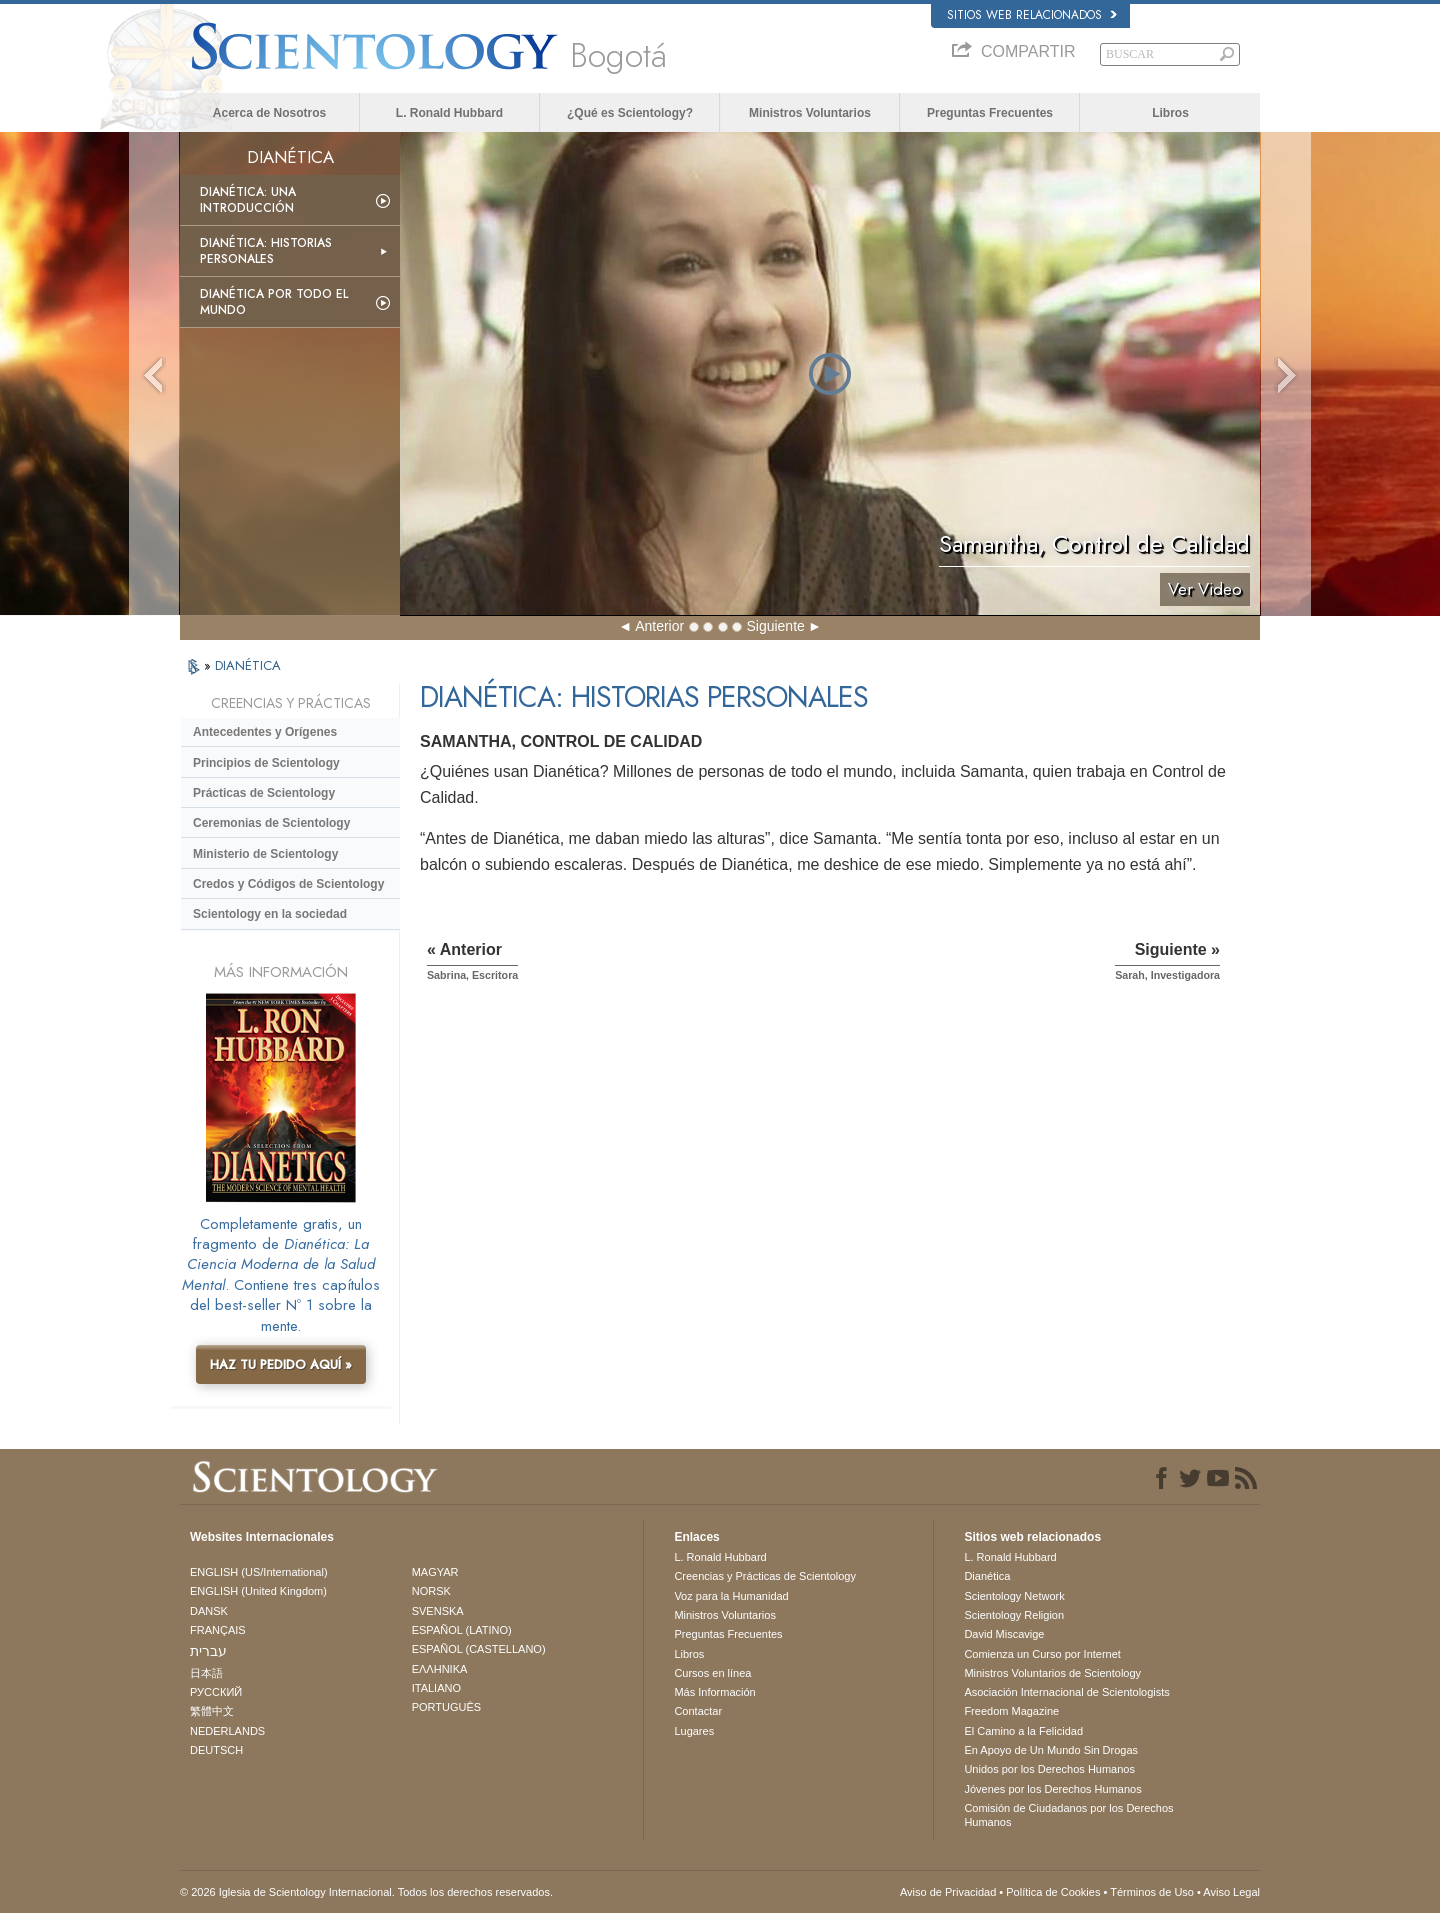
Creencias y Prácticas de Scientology (765, 1576)
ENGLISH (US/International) (259, 1572)
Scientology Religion (1014, 1615)
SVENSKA (438, 1611)
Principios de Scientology (266, 763)
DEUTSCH (216, 1750)
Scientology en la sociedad (270, 914)
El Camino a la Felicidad (1023, 1731)
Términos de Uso (1152, 1892)
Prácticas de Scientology (264, 793)
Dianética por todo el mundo (274, 302)
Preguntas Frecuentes (990, 113)
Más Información (714, 1692)
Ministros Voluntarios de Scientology (1052, 1673)
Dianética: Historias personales (266, 251)
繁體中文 (212, 1711)
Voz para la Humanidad (731, 1596)
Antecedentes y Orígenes (265, 732)
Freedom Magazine (1011, 1711)
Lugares (694, 1731)
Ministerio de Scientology (265, 854)
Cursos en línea (712, 1673)
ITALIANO (436, 1688)
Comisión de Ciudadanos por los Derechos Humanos (1068, 1815)
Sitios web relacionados (1032, 15)
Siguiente (775, 626)
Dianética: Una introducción (248, 200)
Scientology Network (1014, 1596)
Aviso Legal (1231, 1892)
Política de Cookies (1053, 1892)
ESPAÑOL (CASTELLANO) (479, 1649)
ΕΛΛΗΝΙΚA (440, 1669)
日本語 (206, 1673)
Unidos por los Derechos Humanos (1049, 1769)
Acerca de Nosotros (269, 113)
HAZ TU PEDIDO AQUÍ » (281, 1364)
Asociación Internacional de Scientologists (1066, 1692)
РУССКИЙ (216, 1692)
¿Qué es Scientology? (630, 113)
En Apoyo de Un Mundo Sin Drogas (1051, 1750)
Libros (1170, 113)
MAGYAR (435, 1572)
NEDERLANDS (227, 1731)
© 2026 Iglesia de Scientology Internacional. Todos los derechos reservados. (366, 1892)
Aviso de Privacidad (948, 1892)
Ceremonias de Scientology (271, 823)
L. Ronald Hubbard (449, 113)
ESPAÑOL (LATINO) (462, 1630)
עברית (208, 1651)
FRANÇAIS (218, 1630)
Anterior (659, 626)
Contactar (698, 1711)
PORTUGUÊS (446, 1707)
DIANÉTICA (248, 665)
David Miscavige (1004, 1634)
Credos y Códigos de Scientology (288, 884)
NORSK (431, 1591)
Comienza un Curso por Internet (1042, 1654)
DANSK (209, 1611)
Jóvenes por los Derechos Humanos (1052, 1789)
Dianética (987, 1576)
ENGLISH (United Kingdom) (258, 1591)
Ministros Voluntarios (810, 113)
